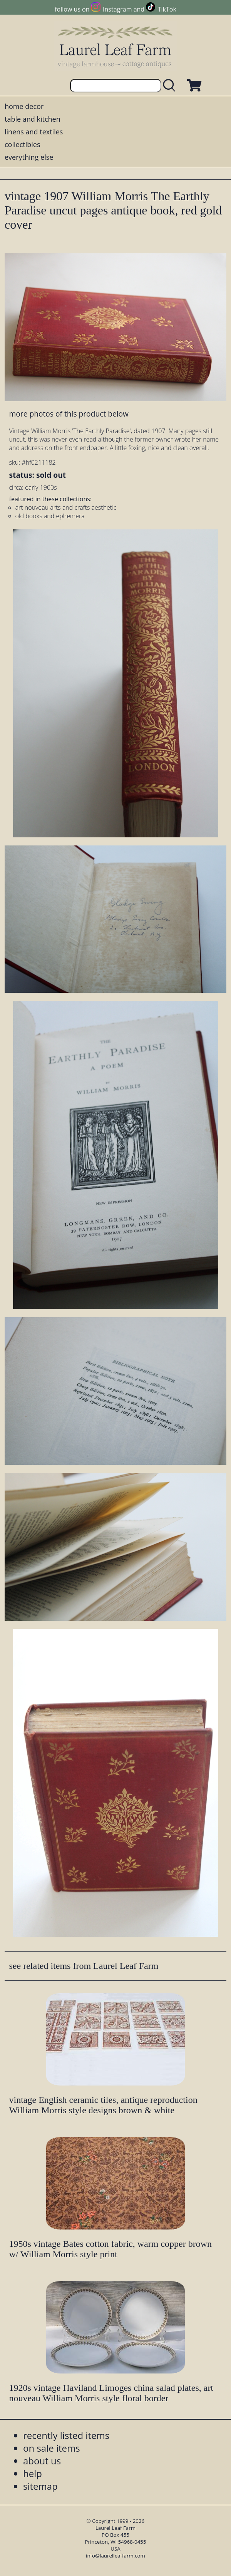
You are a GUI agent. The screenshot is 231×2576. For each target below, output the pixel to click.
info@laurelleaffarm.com (115, 2555)
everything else (29, 157)
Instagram (117, 9)
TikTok (167, 9)
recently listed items (66, 2435)
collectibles (22, 144)
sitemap (40, 2486)
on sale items (51, 2448)
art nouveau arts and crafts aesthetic (66, 507)
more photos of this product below (69, 413)
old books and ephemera (50, 516)
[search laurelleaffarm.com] (171, 85)
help (32, 2473)
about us (42, 2460)
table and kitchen (32, 119)
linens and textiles (34, 131)
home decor (24, 106)
